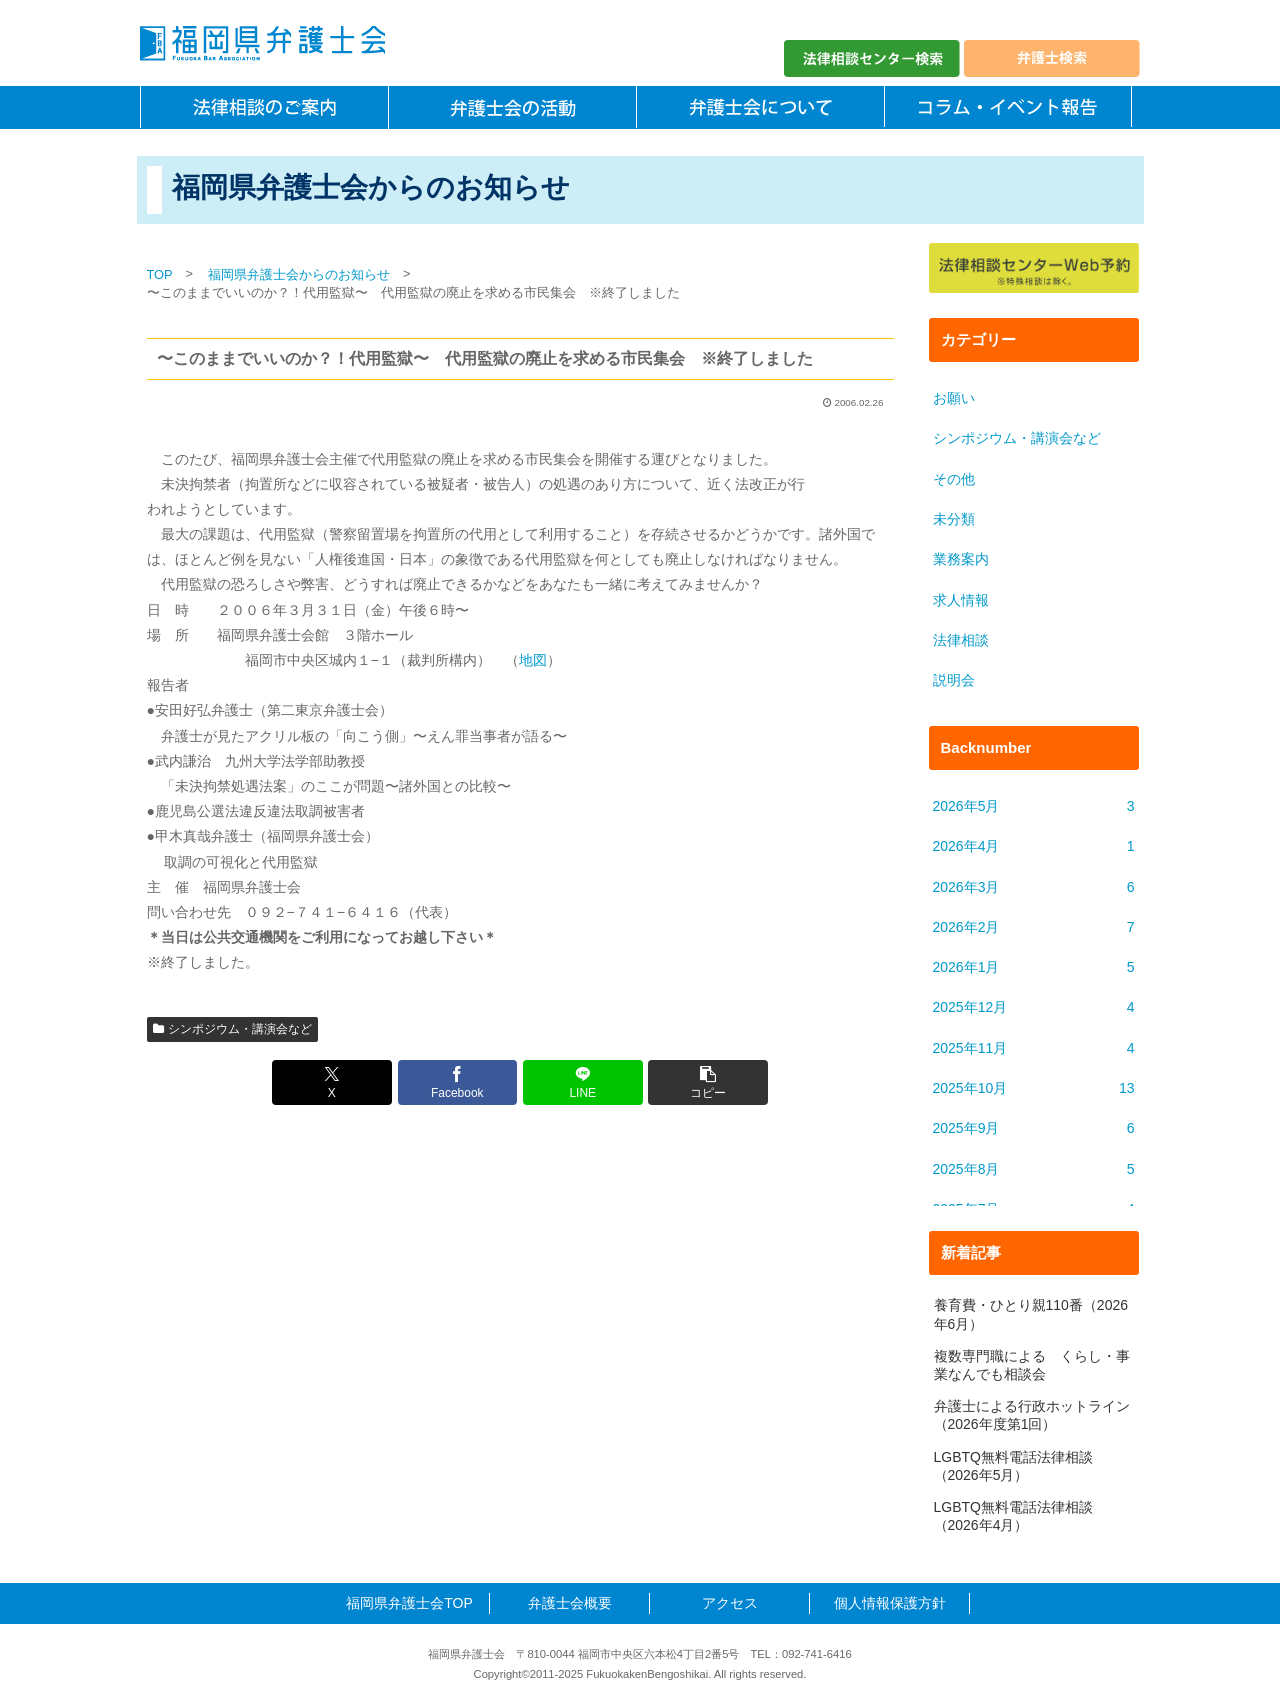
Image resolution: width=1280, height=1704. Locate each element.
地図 (533, 660)
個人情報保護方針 (890, 1603)
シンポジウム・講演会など (233, 1029)
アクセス (730, 1603)
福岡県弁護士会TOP (409, 1603)
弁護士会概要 (570, 1603)
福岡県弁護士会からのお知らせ (299, 274)
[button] (708, 1082)
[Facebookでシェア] (458, 1082)
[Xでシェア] (332, 1082)
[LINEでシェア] (583, 1082)
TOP (160, 274)
